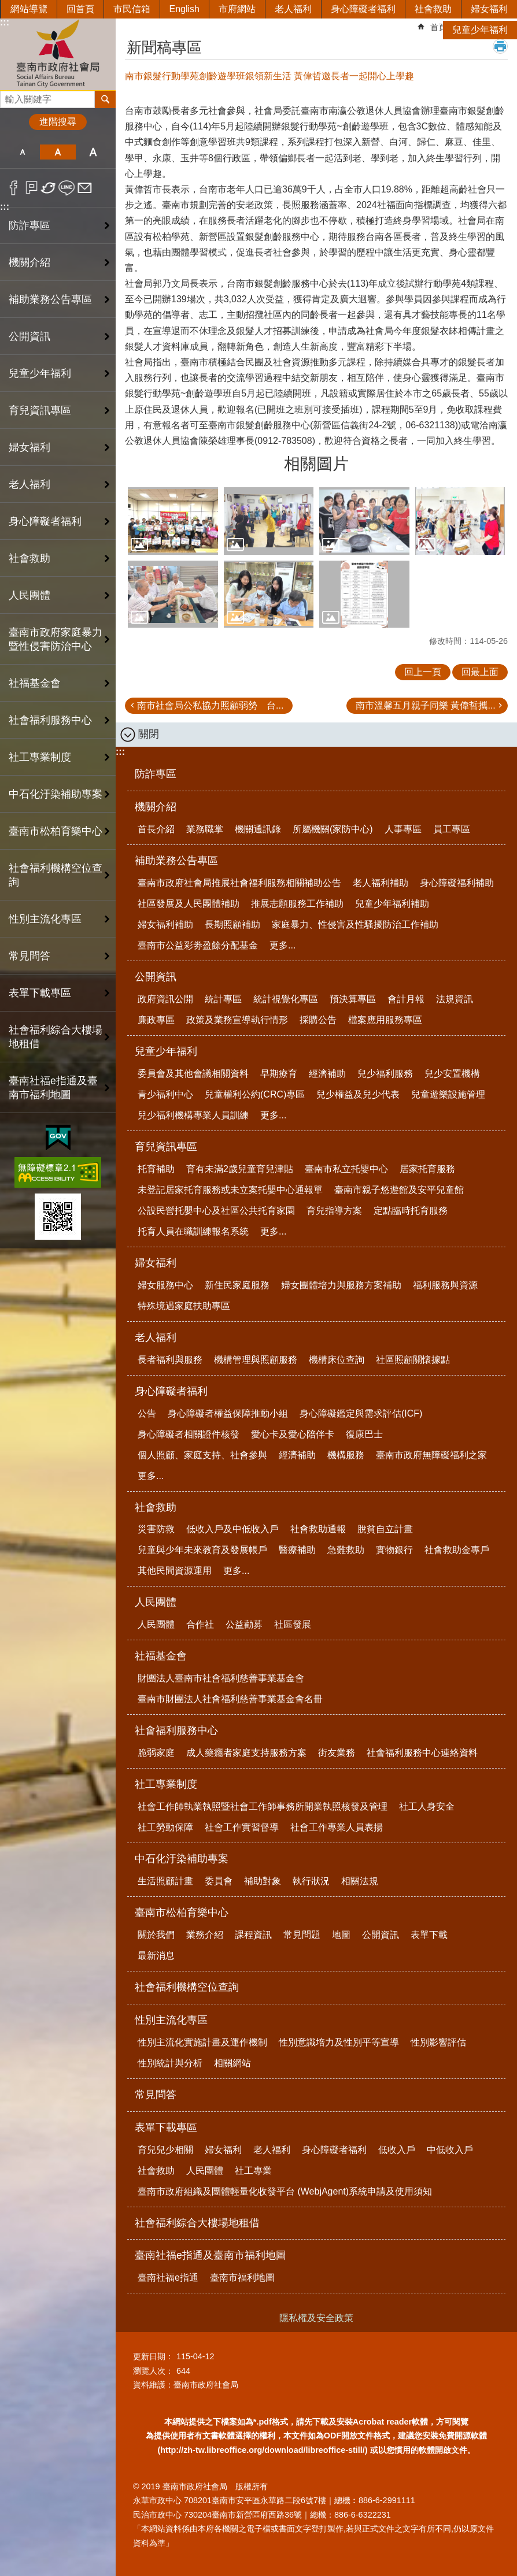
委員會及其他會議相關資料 (193, 1073)
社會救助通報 (318, 1529)
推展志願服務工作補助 (297, 904)
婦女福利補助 (165, 924)
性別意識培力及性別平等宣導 (339, 2042)
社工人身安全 (427, 1806)
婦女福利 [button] (29, 447)
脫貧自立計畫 (385, 1529)
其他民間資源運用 (175, 1571)
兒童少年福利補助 (392, 904)
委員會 (218, 1881)
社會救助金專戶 (456, 1550)
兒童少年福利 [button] (40, 373)
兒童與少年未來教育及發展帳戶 (202, 1550)
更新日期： (153, 2356)
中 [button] (57, 152)
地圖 (341, 1935)
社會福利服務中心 (176, 1730)
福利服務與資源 (445, 1285)
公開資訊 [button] (29, 336)
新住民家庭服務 (237, 1285)
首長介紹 (156, 829)
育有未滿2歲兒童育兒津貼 (239, 1169)
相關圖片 (316, 464)
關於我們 (156, 1935)
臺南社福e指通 (168, 2277)
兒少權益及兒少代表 (358, 1094)
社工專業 (253, 2170)
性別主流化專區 (171, 2020)
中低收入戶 (450, 2150)
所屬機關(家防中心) (333, 829)
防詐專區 (29, 225)
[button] (173, 521)
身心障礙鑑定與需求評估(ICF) (361, 1413)
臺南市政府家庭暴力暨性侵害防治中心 (55, 639)
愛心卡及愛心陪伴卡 (292, 1434)
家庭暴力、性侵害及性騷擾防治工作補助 (355, 924)
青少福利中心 (165, 1094)
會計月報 (405, 999)
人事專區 (403, 829)
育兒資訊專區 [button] (40, 410)
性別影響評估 (438, 2042)
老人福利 (293, 9)
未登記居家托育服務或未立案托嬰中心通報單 (230, 1190)
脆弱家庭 (156, 1753)
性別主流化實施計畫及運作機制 (202, 2042)
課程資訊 (253, 1935)
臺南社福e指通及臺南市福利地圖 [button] (53, 1087)
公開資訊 (155, 977)
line (67, 187)
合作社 (200, 1624)
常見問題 (301, 1935)
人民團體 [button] (29, 595)
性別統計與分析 (170, 2063)
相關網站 (232, 2063)
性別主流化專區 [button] (45, 919)
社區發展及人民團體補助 (188, 904)
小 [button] (22, 152)
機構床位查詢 (336, 1360)
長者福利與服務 (170, 1360)
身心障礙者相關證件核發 (188, 1434)
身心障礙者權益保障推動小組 (228, 1413)
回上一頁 (422, 672)
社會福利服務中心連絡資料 (422, 1753)
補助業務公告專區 (176, 860)
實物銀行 (394, 1550)
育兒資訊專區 (166, 1146)
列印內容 (500, 46)
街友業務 (336, 1753)
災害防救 (156, 1529)
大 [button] (93, 152)
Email (85, 187)
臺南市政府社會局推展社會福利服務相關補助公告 (239, 883)
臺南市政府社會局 (58, 54)
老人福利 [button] (29, 484)
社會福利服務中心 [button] (50, 720)
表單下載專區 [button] (40, 993)
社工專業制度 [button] (40, 757)
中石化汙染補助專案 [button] (55, 794)
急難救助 (345, 1550)
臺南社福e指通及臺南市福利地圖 (210, 2255)
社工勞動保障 (165, 1827)
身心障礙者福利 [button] (45, 521)
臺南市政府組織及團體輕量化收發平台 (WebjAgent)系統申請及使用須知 (285, 2191)
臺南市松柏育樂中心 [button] (55, 831)
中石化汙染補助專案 (181, 1859)
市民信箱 (131, 9)
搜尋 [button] (105, 99)
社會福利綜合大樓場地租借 (55, 1037)
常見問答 (29, 956)
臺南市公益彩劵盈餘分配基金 (198, 945)
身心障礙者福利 (363, 9)
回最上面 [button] (479, 672)
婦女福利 (489, 9)
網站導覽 (28, 9)
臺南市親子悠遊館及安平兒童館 (399, 1190)
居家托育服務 (427, 1169)
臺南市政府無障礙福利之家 (431, 1455)
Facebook (14, 187)
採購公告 (318, 1020)
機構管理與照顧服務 (255, 1360)
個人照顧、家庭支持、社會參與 (202, 1455)
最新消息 (156, 1955)
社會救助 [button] (29, 558)
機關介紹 (155, 807)
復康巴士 (364, 1434)
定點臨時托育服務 (411, 1210)
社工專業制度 (166, 1784)
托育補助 (156, 1169)
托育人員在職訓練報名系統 (193, 1231)
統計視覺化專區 (285, 999)
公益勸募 (244, 1624)
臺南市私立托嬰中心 (346, 1169)
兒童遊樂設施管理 (448, 1094)
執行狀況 (311, 1881)
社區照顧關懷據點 (413, 1360)
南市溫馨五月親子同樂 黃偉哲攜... (426, 705)
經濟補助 (327, 1073)
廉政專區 (156, 1020)
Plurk (31, 187)
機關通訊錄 (258, 829)
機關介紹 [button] (29, 262)
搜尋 (9, 96)
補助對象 (262, 1881)
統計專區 (223, 999)
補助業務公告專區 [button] (50, 299)
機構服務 (345, 1455)
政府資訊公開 (165, 999)
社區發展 (292, 1624)
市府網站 (237, 9)
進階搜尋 (57, 122)
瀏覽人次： (153, 2370)
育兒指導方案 (334, 1210)
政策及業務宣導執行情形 (237, 1020)
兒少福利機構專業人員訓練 (193, 1115)
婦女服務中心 (165, 1285)
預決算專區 (353, 999)
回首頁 (80, 9)
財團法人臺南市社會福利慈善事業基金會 (221, 1678)
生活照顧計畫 (165, 1881)
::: (4, 207)
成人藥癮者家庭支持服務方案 (246, 1753)
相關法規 (359, 1881)
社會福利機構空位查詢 (55, 875)
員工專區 (451, 829)
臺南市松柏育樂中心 (181, 1912)
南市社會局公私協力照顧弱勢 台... (210, 705)
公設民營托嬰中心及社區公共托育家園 (216, 1210)
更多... (282, 945)
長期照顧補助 (232, 924)
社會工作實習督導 (242, 1827)
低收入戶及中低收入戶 (232, 1529)
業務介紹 (204, 1935)
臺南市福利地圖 (242, 2277)
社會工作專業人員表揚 (336, 1827)
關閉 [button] (148, 734)
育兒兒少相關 (165, 2150)
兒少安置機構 (452, 1073)
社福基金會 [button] (35, 683)
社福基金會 (161, 1656)
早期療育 (278, 1073)
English (184, 9)
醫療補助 (297, 1550)
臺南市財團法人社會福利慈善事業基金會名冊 (230, 1699)
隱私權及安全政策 (316, 2318)
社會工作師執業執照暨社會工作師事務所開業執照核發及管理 (262, 1806)
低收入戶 (396, 2150)
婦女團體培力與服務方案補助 (341, 1285)
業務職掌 (204, 829)
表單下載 (429, 1935)
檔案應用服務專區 (385, 1020)
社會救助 (433, 9)
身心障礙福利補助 (457, 883)
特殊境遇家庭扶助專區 (184, 1306)
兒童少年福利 (480, 30)
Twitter (49, 187)
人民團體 (155, 1602)
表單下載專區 (166, 2127)
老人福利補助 (380, 883)
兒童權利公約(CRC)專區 (255, 1094)
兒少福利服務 (385, 1073)
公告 (147, 1413)
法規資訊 (454, 999)
